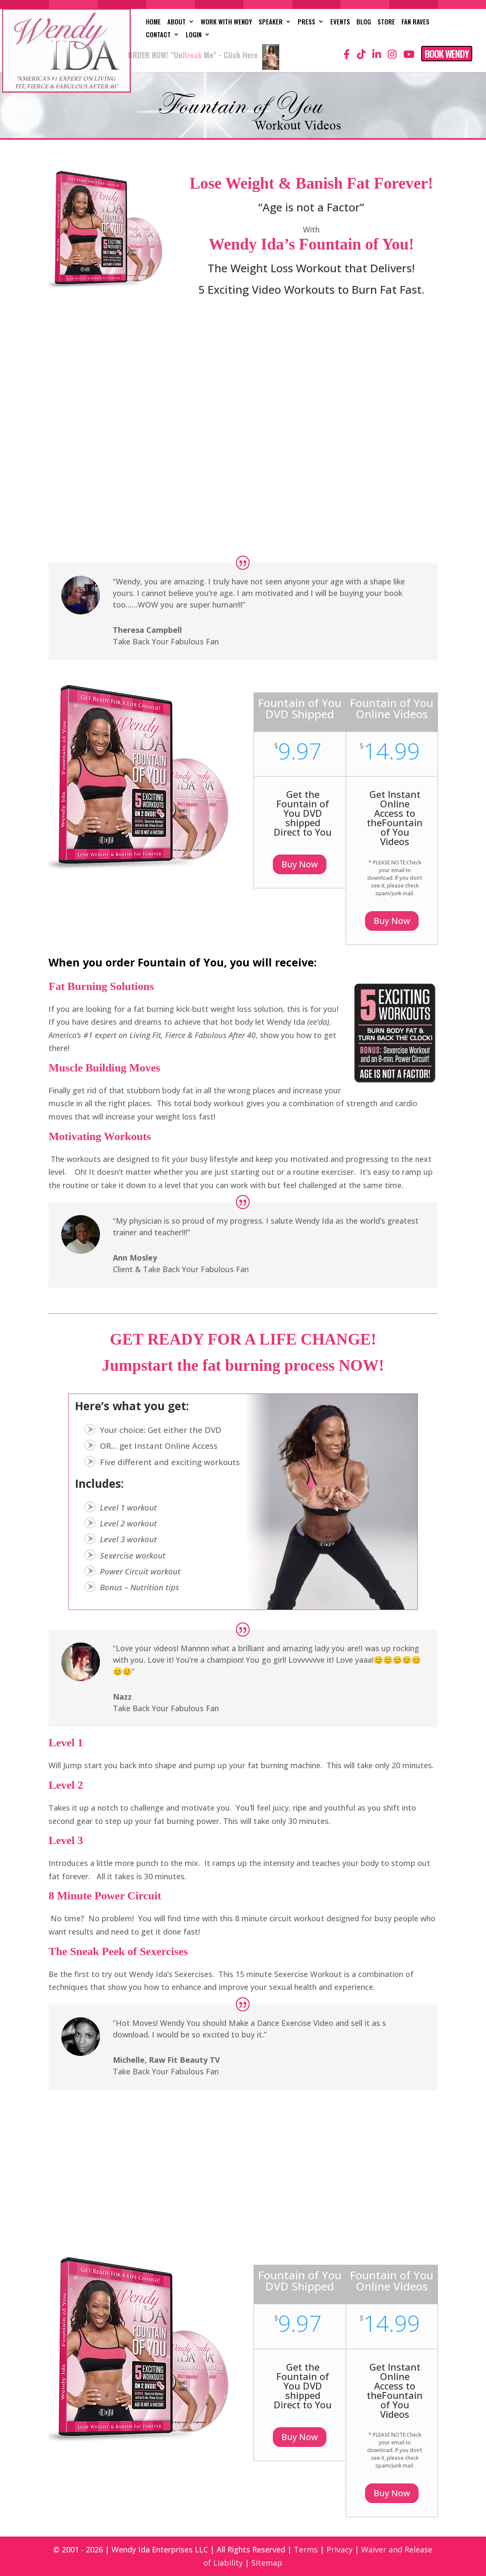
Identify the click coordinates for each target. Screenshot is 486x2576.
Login (194, 35)
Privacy (339, 2549)
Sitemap (266, 2563)
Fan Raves (415, 22)
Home (153, 22)
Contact (158, 35)
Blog (363, 22)
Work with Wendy (226, 22)
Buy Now (299, 864)
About (176, 22)
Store (386, 22)
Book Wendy (447, 53)
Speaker (271, 22)
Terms (306, 2549)
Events (340, 22)
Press (306, 22)
